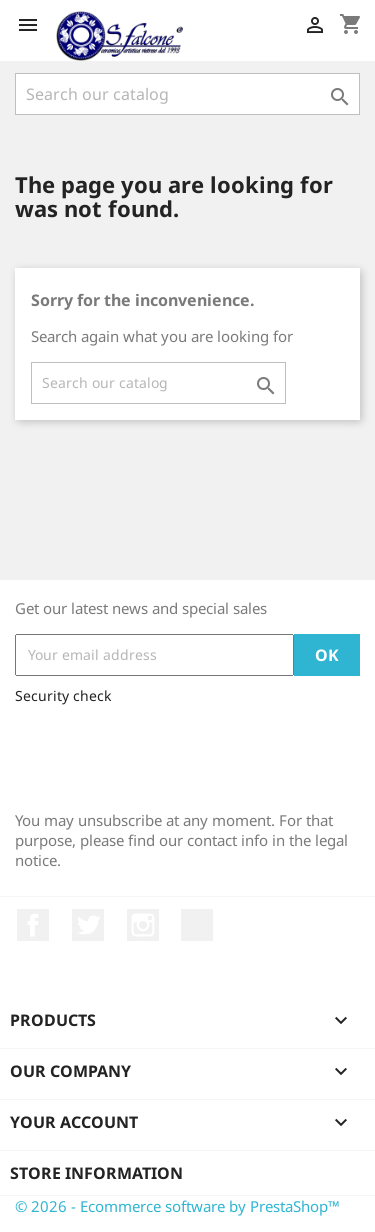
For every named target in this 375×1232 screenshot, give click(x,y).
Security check (63, 695)
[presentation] (167, 753)
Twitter (88, 925)
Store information (96, 1173)
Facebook (33, 925)
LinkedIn (197, 925)
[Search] (187, 94)
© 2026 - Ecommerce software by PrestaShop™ (177, 1206)
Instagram (143, 925)
